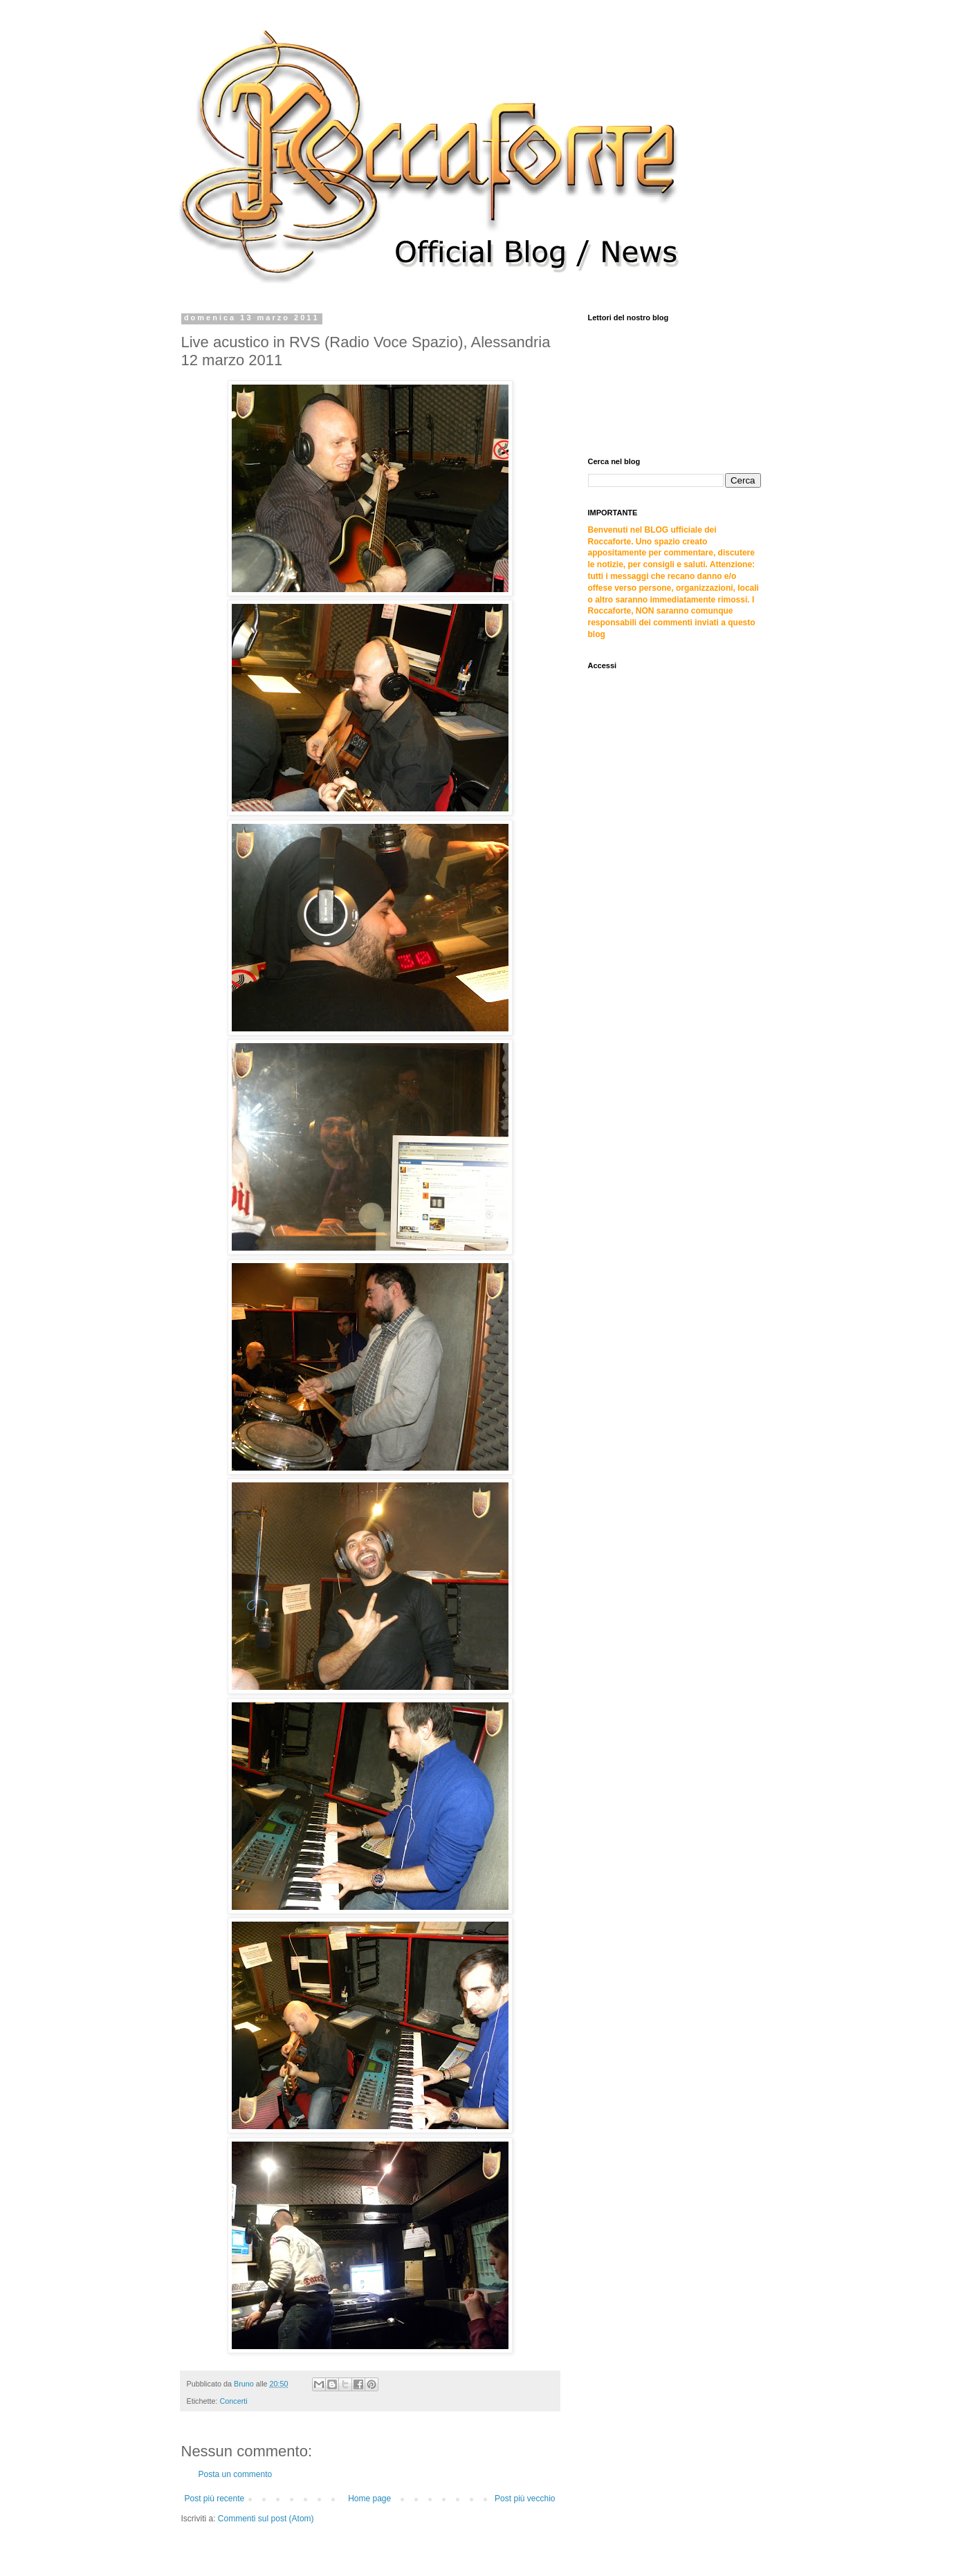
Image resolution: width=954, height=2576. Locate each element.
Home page (369, 2498)
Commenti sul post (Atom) (266, 2518)
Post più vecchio (525, 2498)
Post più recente (215, 2498)
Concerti (234, 2401)
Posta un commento (236, 2474)
